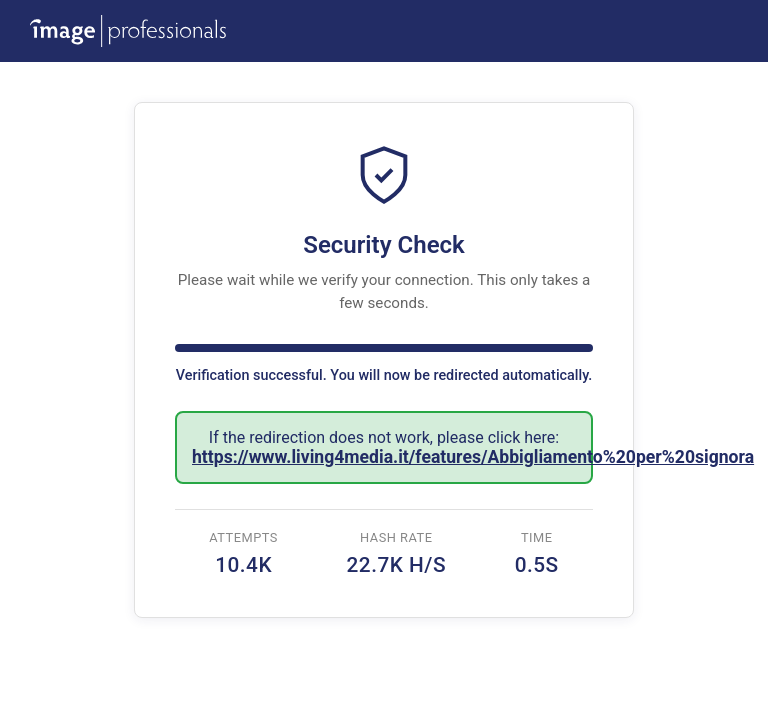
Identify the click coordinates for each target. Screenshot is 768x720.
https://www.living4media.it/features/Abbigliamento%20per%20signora (473, 457)
